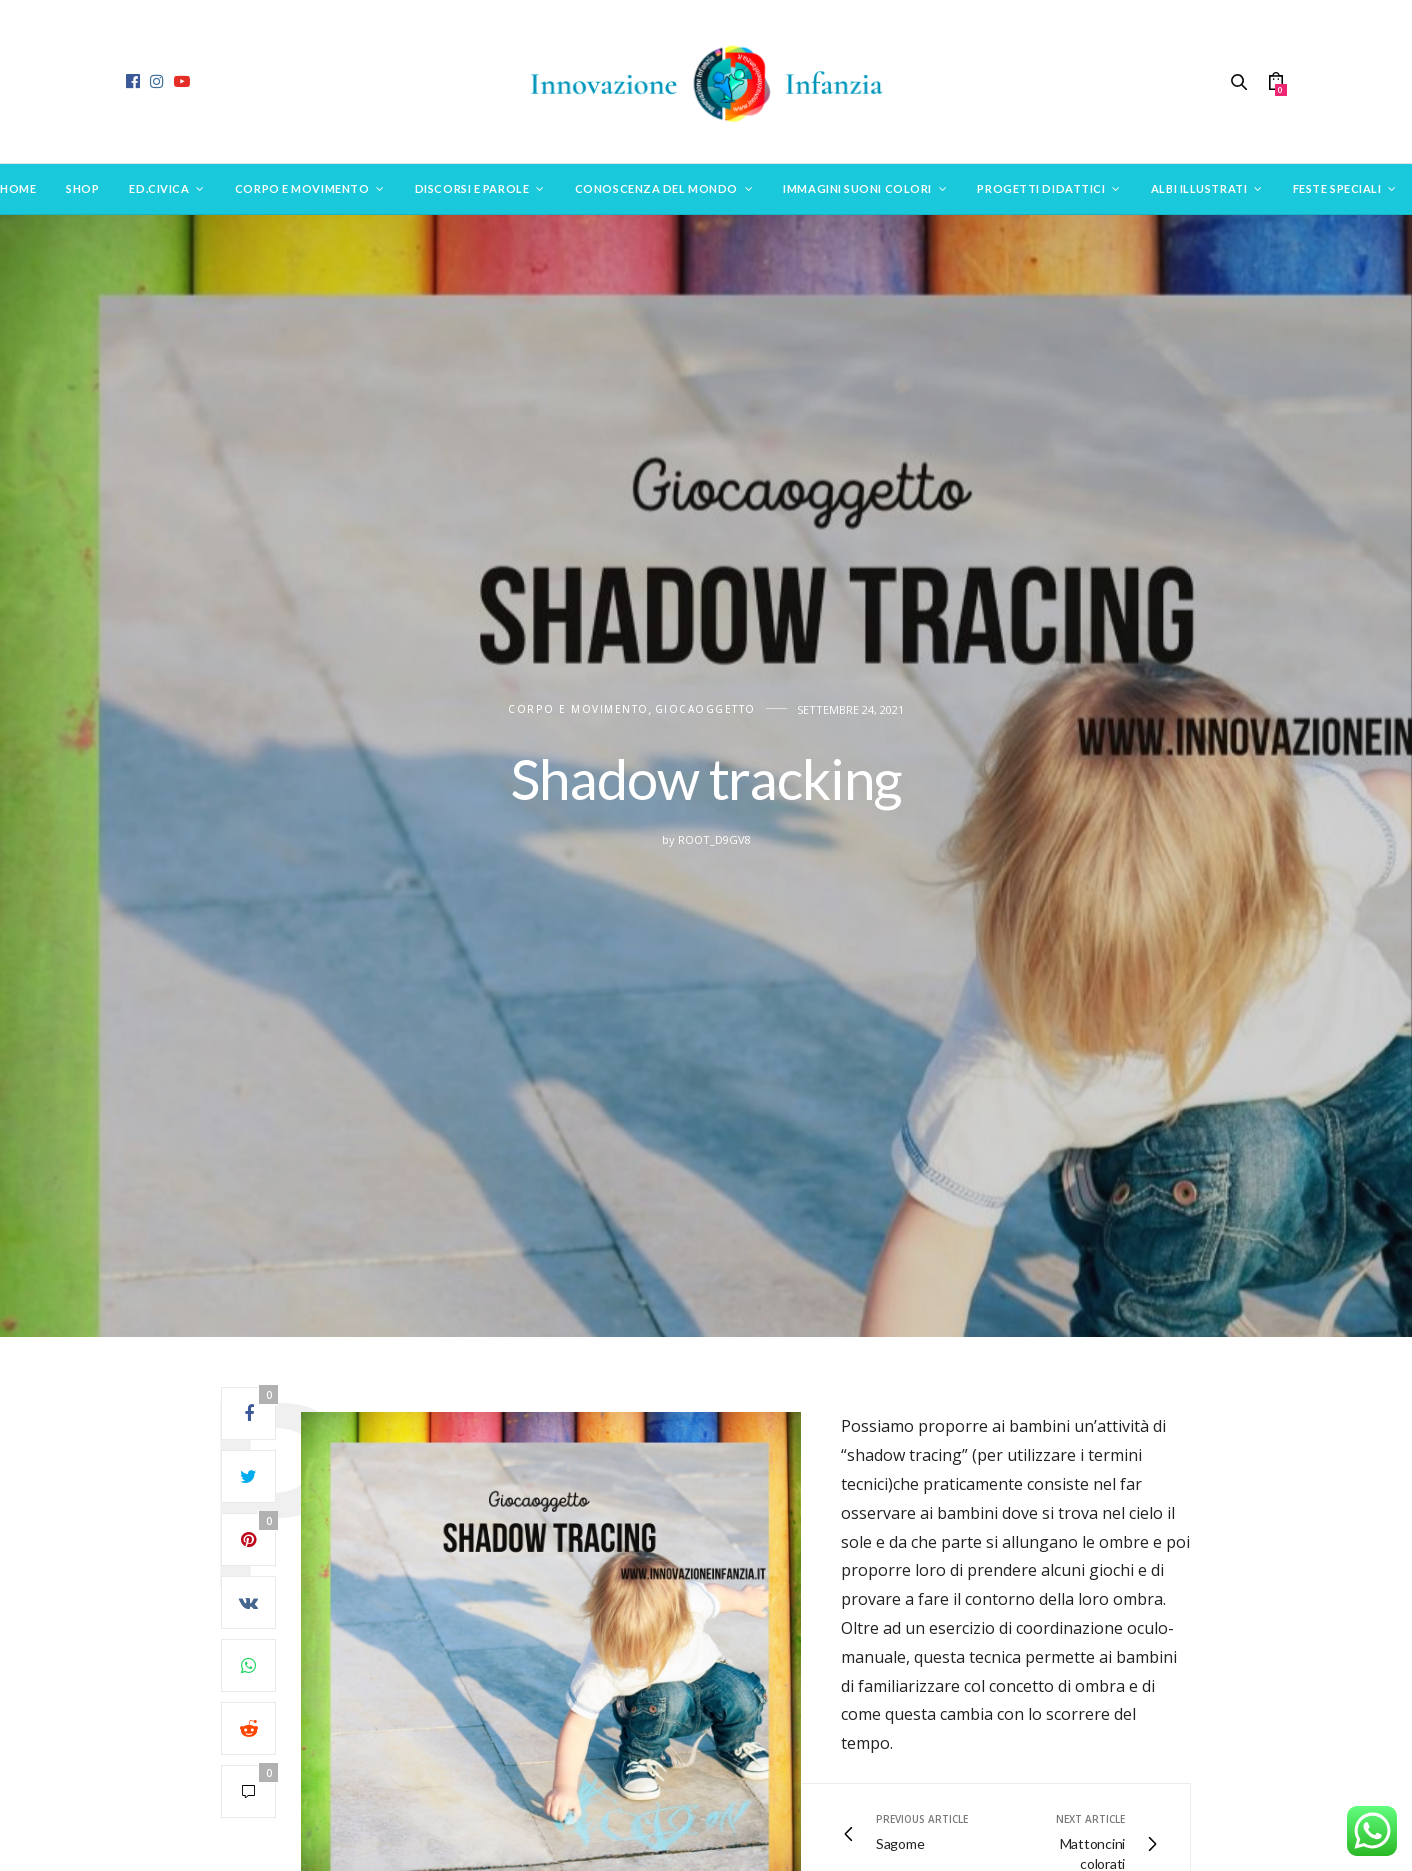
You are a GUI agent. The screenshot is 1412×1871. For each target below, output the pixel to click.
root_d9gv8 (714, 839)
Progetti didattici (1041, 188)
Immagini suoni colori (857, 188)
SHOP (82, 188)
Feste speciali (1337, 188)
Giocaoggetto (705, 709)
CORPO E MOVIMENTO (578, 709)
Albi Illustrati (1199, 188)
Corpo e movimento (302, 188)
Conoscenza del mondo (656, 188)
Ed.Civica (159, 188)
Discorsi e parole (472, 188)
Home (18, 188)
